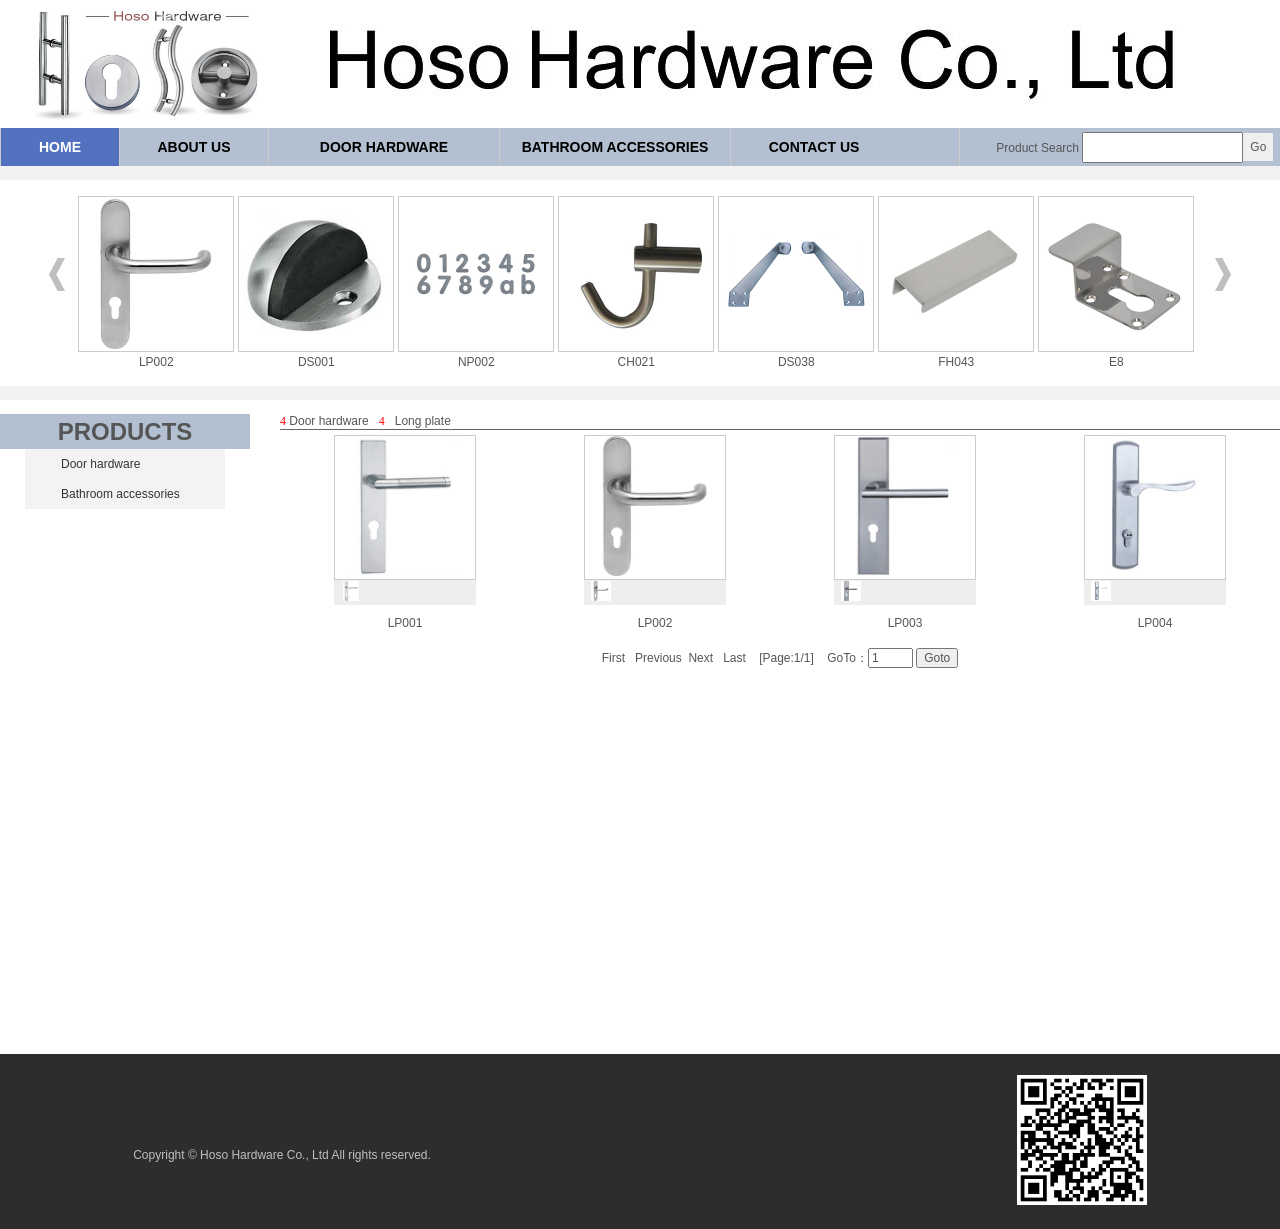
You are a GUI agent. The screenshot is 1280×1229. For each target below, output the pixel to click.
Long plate (423, 421)
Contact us (814, 147)
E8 (1116, 355)
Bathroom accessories (615, 147)
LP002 (156, 355)
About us (193, 147)
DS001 (316, 355)
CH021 (636, 355)
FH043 (956, 355)
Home (60, 147)
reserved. (406, 1155)
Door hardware (384, 147)
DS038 (796, 355)
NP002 (476, 355)
